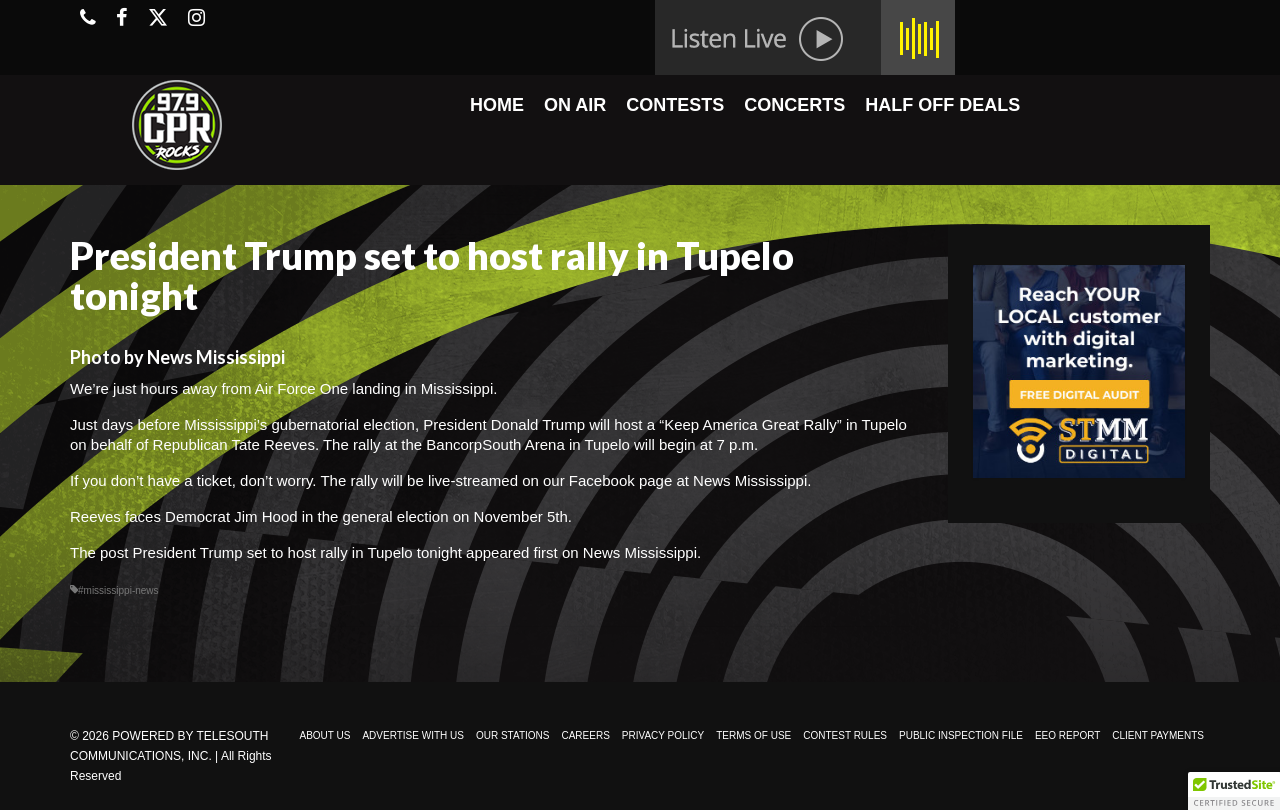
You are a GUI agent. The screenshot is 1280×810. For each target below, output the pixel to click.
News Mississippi (640, 552)
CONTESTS (675, 105)
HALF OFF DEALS (942, 105)
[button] (1234, 791)
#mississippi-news (118, 590)
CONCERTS (794, 105)
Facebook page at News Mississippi (688, 480)
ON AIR (575, 105)
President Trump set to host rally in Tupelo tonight (297, 552)
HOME (497, 105)
